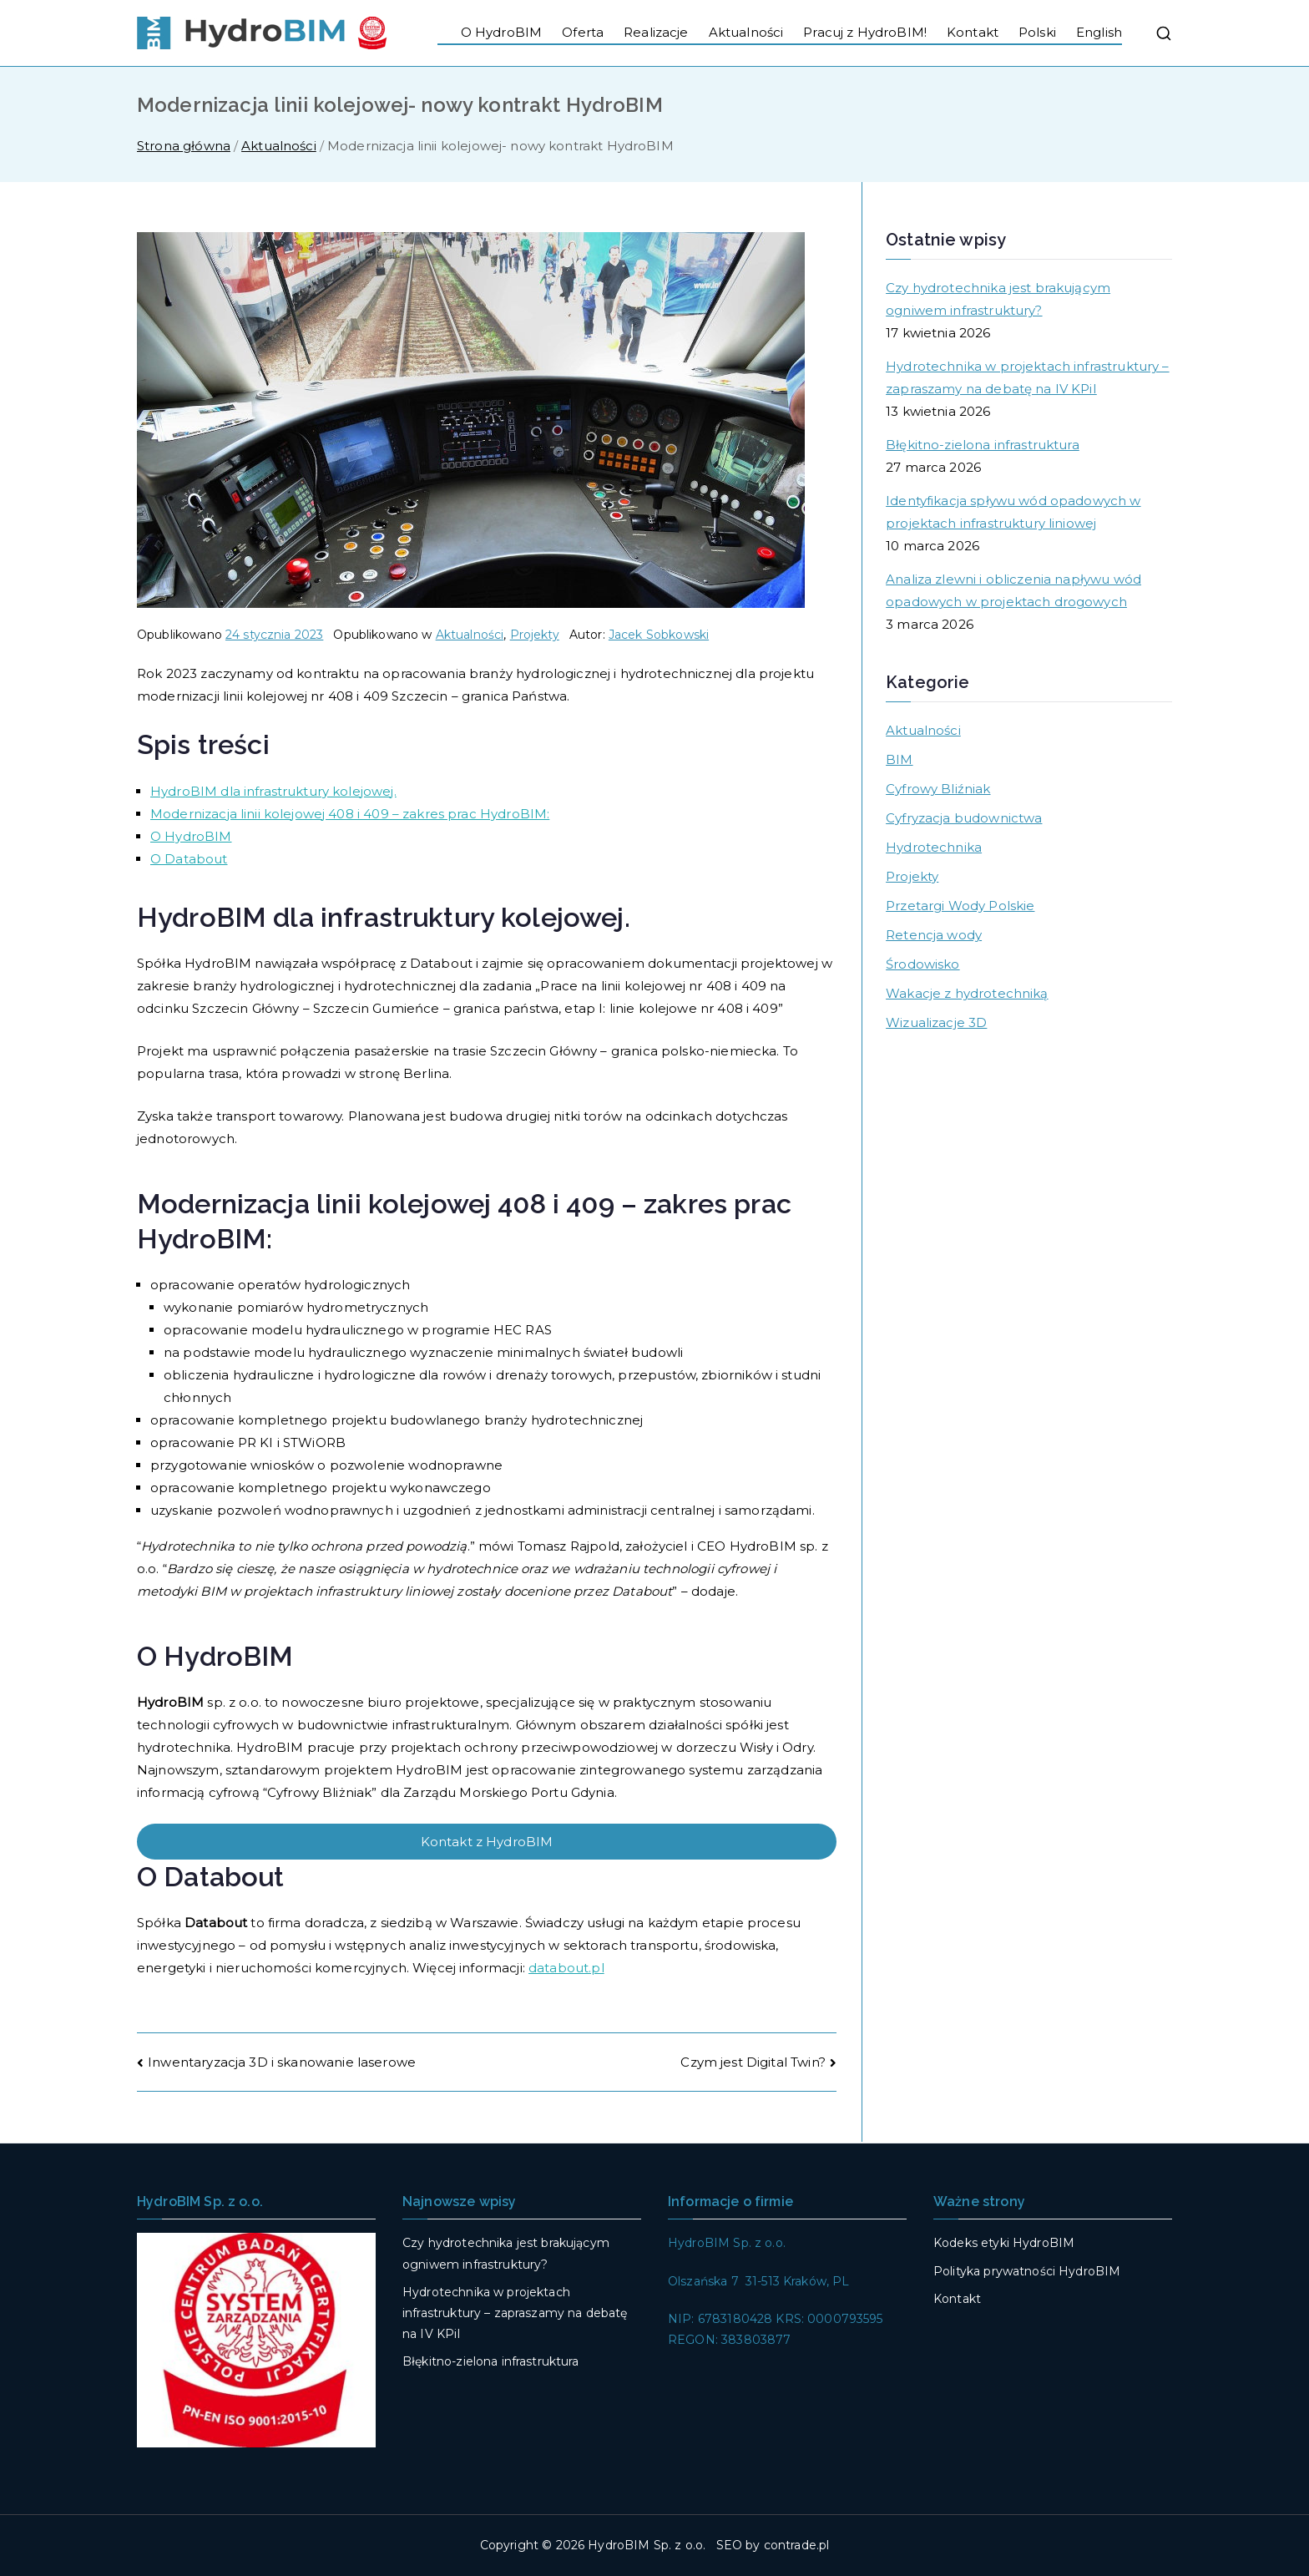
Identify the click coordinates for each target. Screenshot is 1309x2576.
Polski (1037, 32)
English (1099, 32)
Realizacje (656, 32)
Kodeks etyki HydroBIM (1003, 2242)
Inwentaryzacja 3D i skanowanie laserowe (282, 2062)
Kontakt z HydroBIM (487, 1842)
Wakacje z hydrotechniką (967, 993)
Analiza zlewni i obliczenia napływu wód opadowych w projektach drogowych (1013, 590)
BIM (899, 759)
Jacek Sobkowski (659, 634)
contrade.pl (797, 2545)
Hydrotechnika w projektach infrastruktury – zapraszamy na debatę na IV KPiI (1027, 377)
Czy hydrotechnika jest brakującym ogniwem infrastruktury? (998, 299)
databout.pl (566, 1968)
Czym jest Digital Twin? (752, 2062)
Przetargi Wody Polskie (960, 905)
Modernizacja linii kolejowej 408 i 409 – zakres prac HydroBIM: (349, 814)
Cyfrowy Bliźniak (938, 789)
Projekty (534, 634)
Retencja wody (934, 935)
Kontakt (972, 32)
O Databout (189, 859)
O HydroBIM (502, 32)
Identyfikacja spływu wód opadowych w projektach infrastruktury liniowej (1013, 512)
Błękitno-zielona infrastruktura (982, 445)
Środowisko (923, 964)
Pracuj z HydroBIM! (865, 32)
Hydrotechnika (934, 847)
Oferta (583, 32)
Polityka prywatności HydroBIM (1026, 2271)
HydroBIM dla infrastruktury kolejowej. (273, 791)
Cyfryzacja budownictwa (964, 818)
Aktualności (746, 32)
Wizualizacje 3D (936, 1022)
